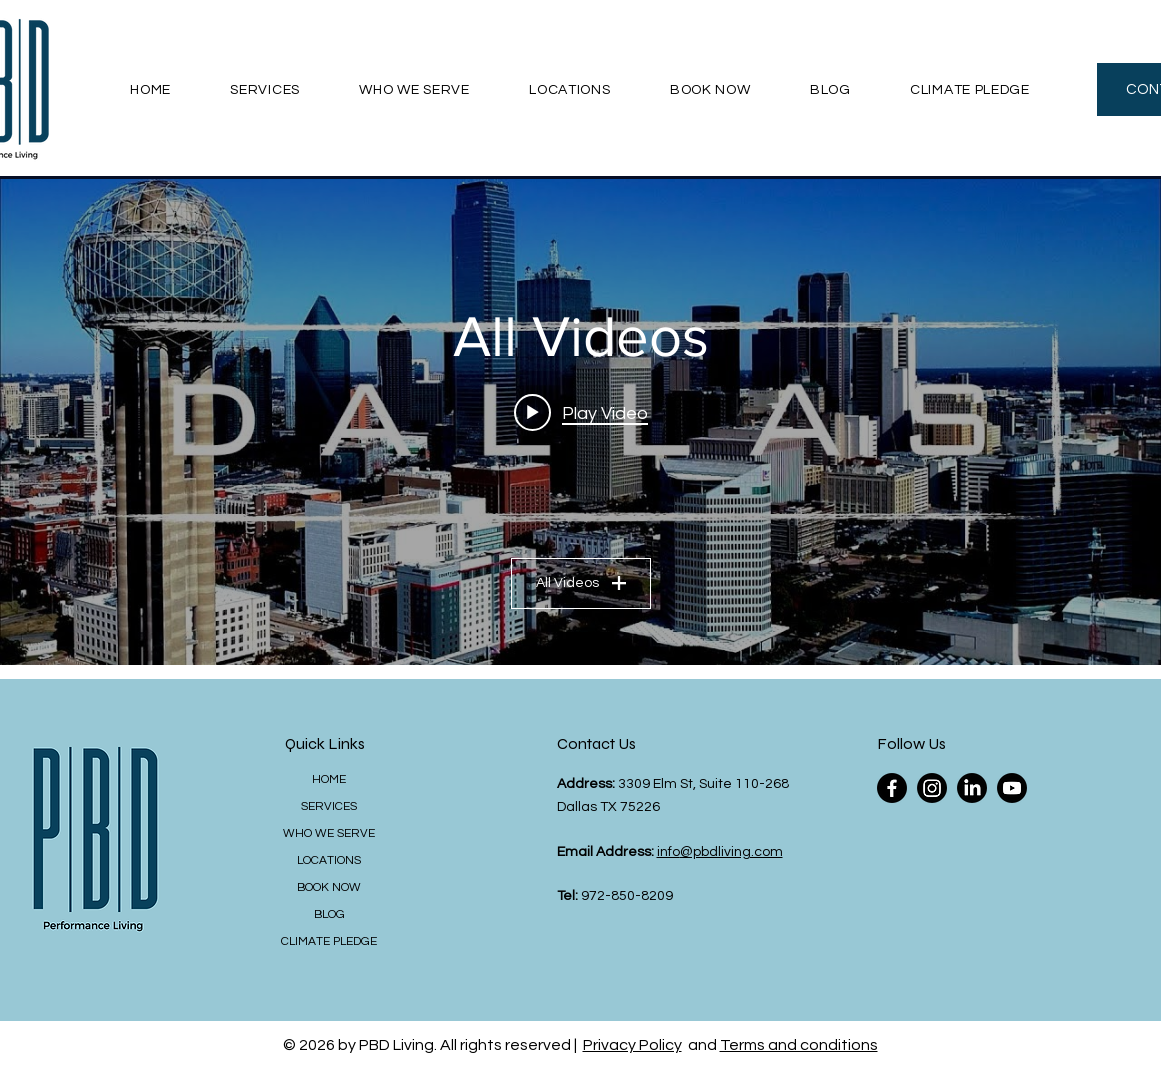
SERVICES (329, 806)
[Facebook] (892, 788)
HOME (329, 779)
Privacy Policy (632, 1045)
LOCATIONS (329, 860)
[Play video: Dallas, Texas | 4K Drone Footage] (581, 412)
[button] (265, 89)
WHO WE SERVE (329, 833)
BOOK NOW (329, 887)
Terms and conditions (799, 1045)
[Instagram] (932, 788)
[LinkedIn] (972, 788)
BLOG (329, 914)
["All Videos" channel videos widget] (580, 422)
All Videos (581, 583)
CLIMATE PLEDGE (329, 941)
